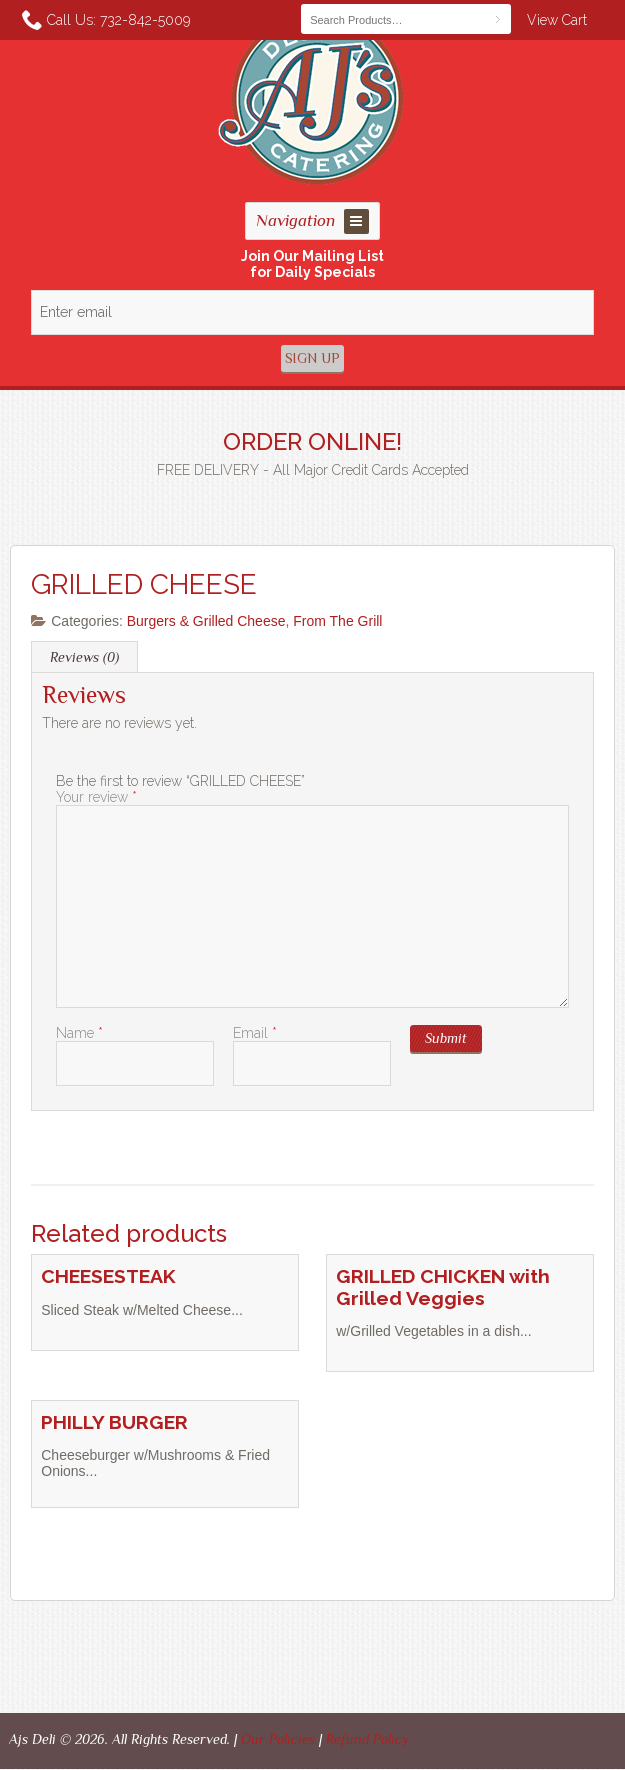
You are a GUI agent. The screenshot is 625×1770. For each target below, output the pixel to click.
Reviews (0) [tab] (84, 657)
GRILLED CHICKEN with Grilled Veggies (443, 1287)
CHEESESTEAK (108, 1276)
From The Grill (337, 621)
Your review (96, 797)
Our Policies (278, 1739)
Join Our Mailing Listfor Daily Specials (312, 264)
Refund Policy (367, 1739)
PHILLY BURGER (114, 1422)
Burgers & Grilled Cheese (206, 621)
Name (79, 1033)
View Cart (557, 20)
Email (255, 1033)
